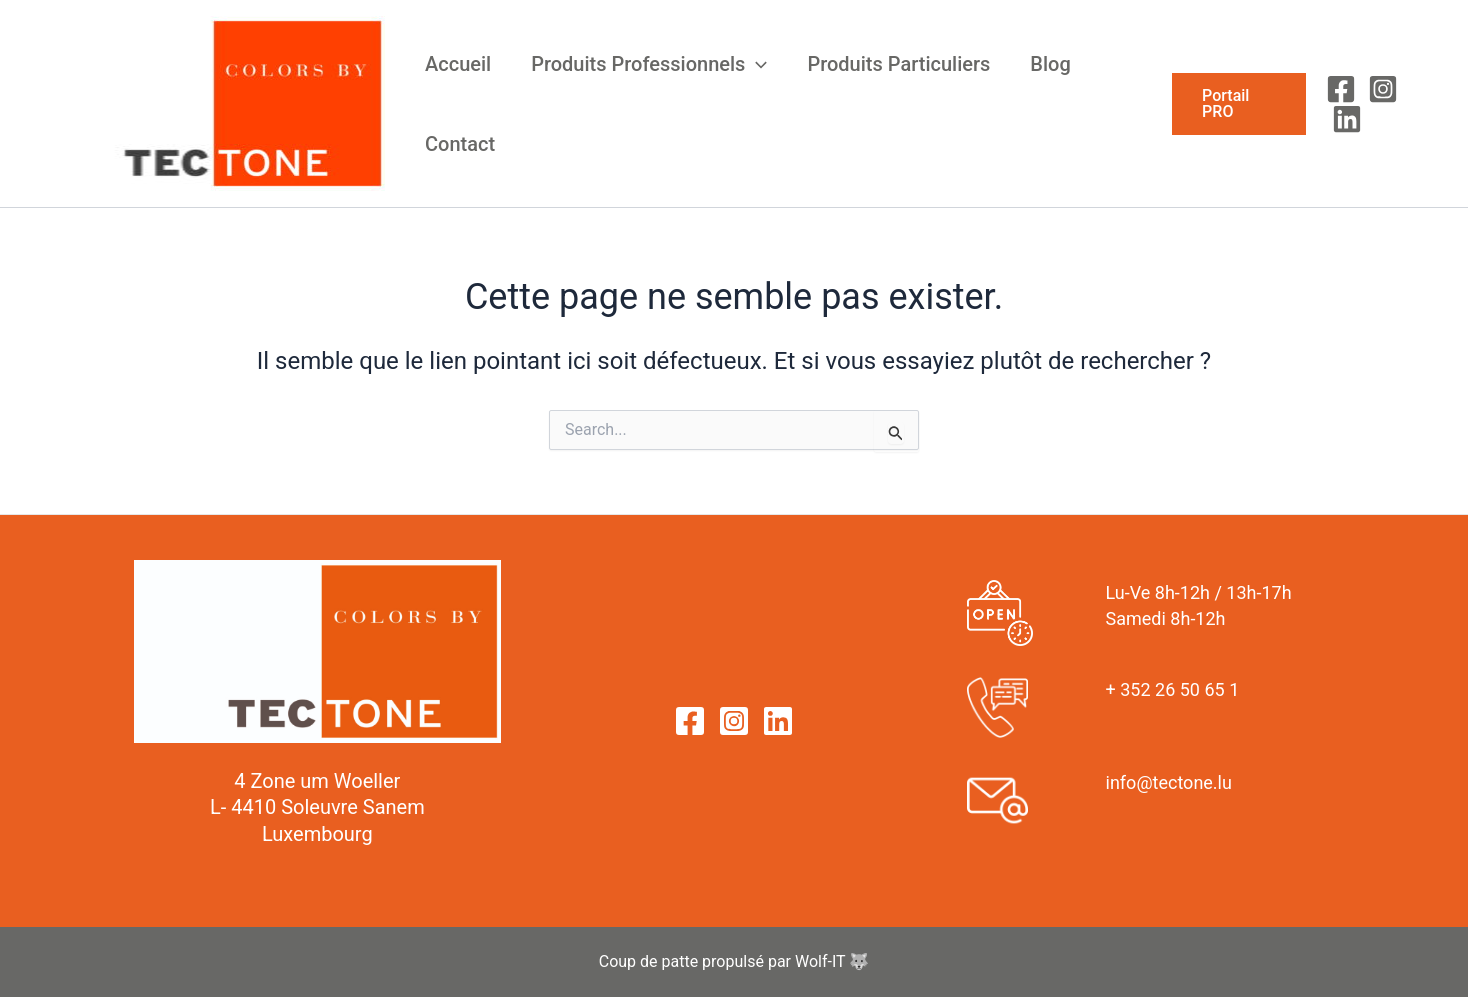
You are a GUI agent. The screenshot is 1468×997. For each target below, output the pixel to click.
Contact (460, 144)
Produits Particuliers (898, 64)
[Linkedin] (1347, 119)
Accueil (458, 64)
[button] (1239, 104)
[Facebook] (1341, 89)
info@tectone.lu (1169, 782)
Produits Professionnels (649, 64)
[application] (756, 64)
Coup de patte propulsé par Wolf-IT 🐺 (734, 961)
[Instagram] (1383, 89)
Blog (1050, 64)
